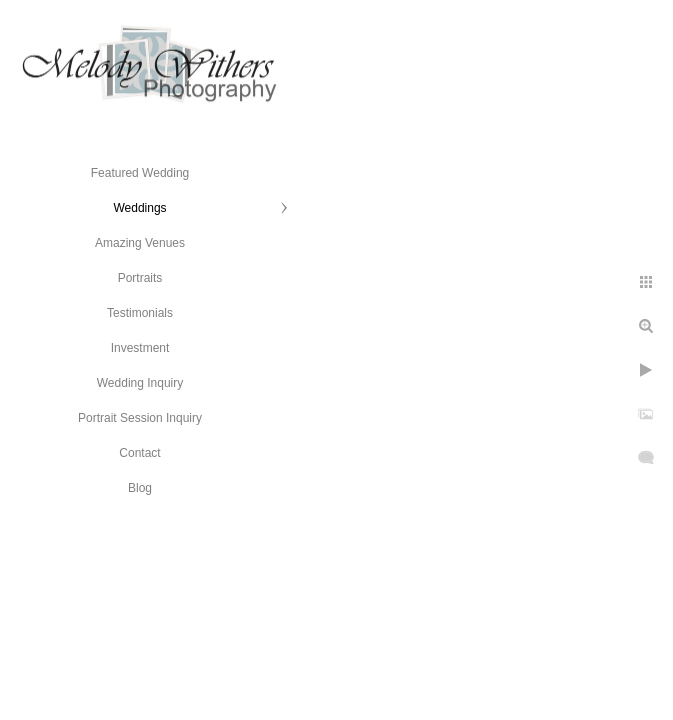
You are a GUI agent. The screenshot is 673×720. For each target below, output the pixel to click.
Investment (140, 348)
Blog (140, 488)
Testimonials (140, 313)
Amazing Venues (140, 243)
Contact (139, 453)
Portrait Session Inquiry (140, 418)
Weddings (139, 208)
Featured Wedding (140, 173)
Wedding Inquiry (140, 383)
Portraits (140, 278)
